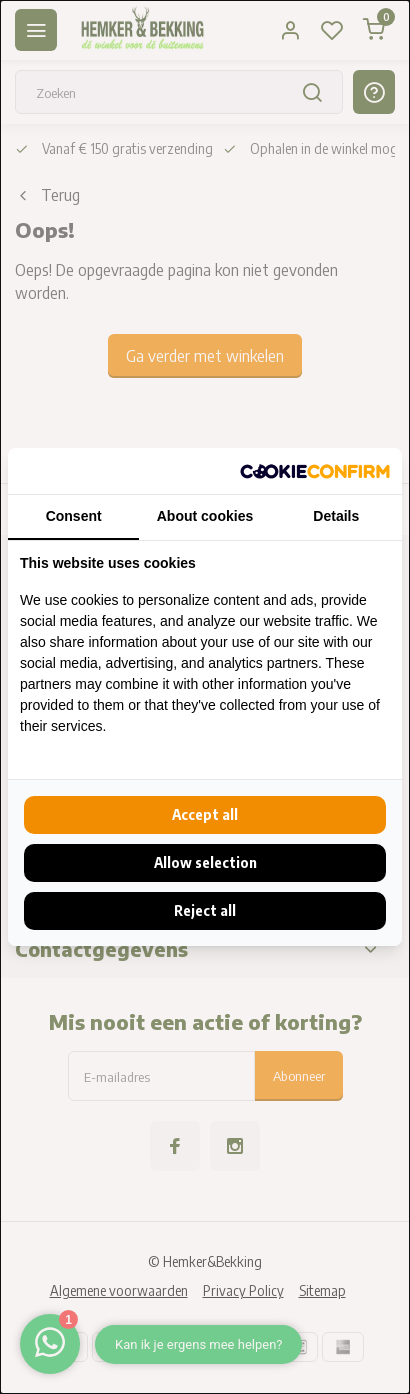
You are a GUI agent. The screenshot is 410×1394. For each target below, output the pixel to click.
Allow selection (205, 862)
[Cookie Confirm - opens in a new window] (315, 471)
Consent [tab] (74, 516)
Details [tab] (336, 516)
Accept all (205, 814)
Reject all (205, 910)
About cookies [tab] (205, 516)
